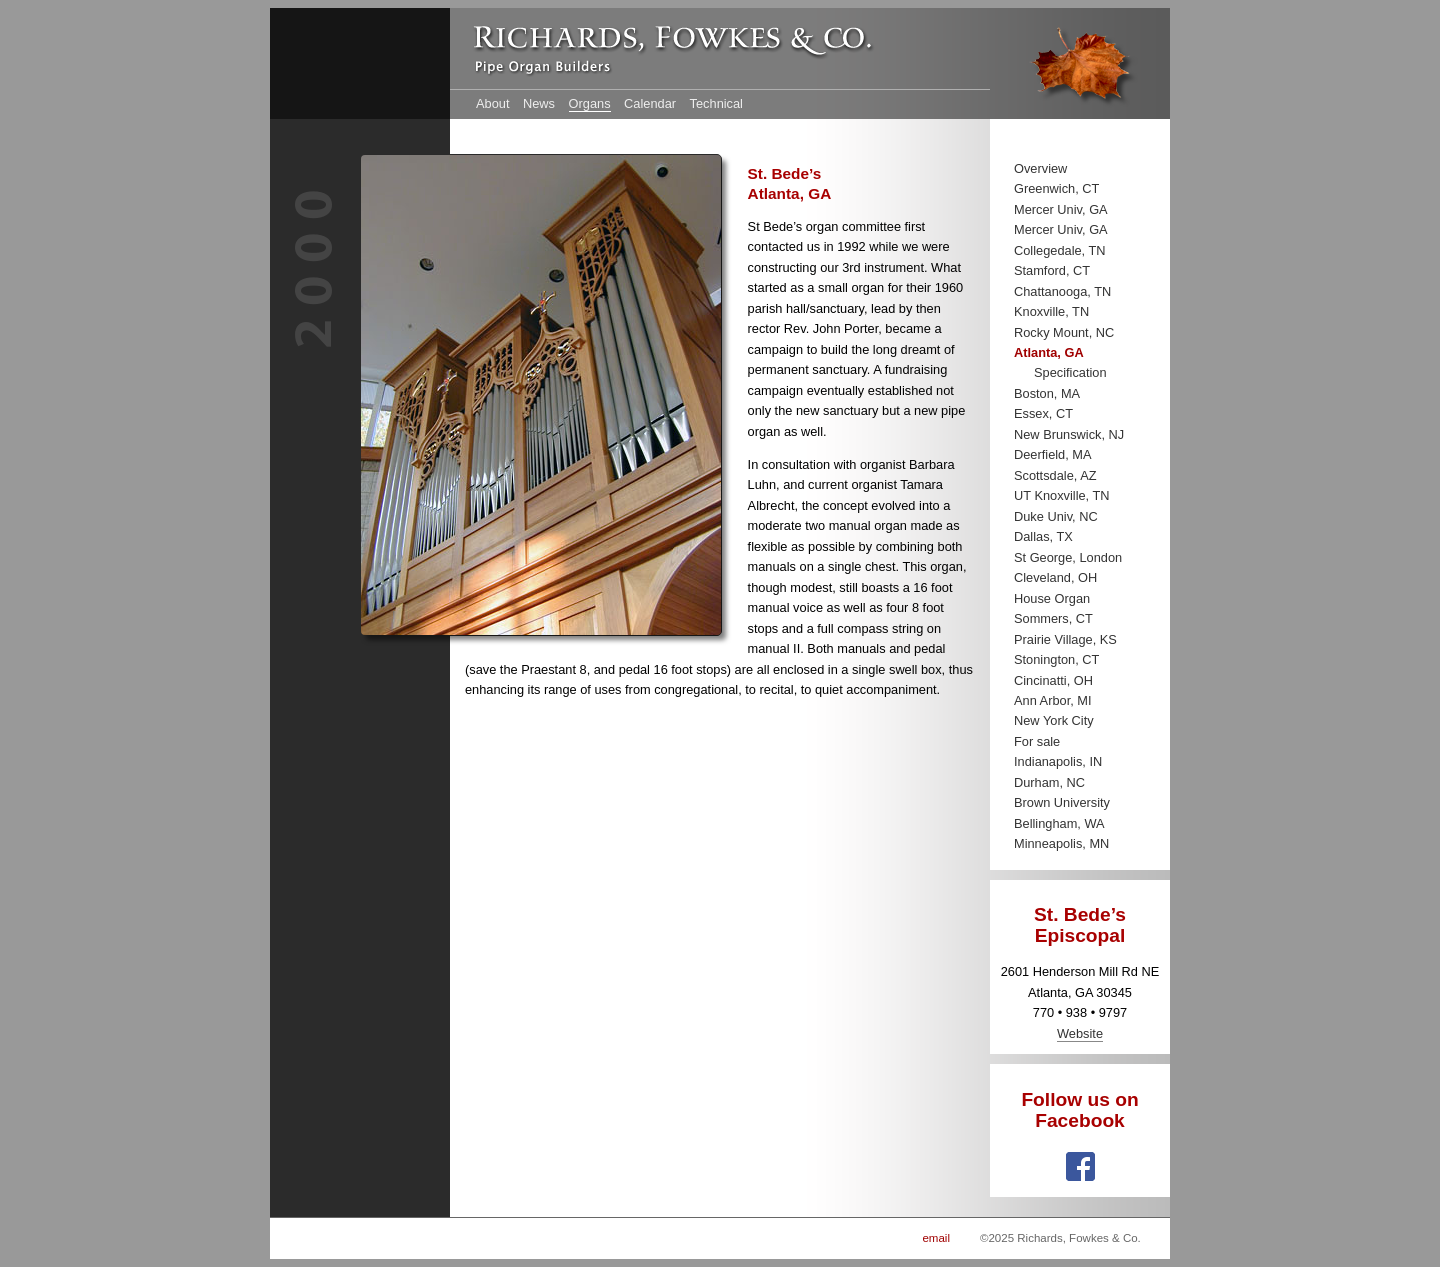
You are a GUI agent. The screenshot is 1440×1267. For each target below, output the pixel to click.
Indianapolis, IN (1058, 761)
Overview (1040, 168)
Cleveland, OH (1055, 577)
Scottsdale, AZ (1055, 475)
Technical (716, 103)
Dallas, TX (1043, 536)
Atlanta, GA (1049, 352)
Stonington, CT (1056, 659)
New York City (1054, 720)
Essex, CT (1043, 413)
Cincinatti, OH (1053, 680)
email (936, 1238)
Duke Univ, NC (1056, 516)
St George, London (1068, 557)
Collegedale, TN (1060, 250)
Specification (1070, 372)
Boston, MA (1047, 393)
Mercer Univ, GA (1061, 209)
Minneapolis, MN (1061, 843)
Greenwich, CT (1056, 188)
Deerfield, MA (1053, 454)
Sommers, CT (1053, 618)
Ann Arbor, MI (1053, 700)
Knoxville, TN (1051, 311)
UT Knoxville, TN (1062, 495)
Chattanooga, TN (1062, 291)
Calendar (650, 103)
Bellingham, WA (1059, 823)
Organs (590, 103)
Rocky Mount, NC (1064, 332)
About (492, 103)
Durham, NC (1049, 782)
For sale (1037, 741)
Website (1080, 1033)
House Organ (1052, 598)
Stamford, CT (1052, 270)
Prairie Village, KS (1065, 639)
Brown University (1062, 802)
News (539, 103)
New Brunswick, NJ (1069, 434)
